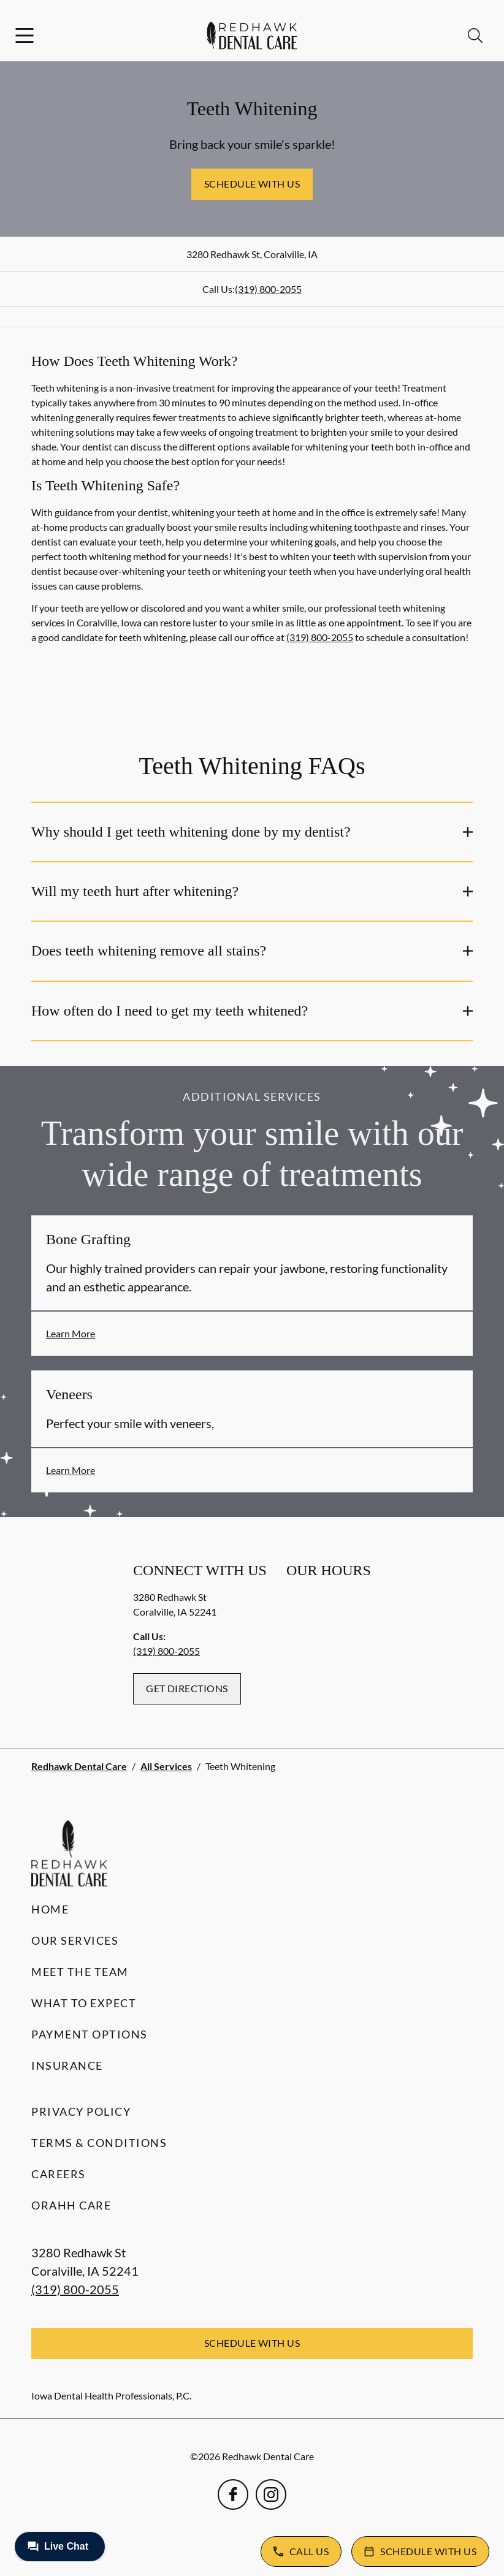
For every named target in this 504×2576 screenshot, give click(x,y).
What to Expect (83, 2003)
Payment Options (89, 2034)
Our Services (74, 1940)
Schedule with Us (252, 183)
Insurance (67, 2065)
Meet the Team (80, 1971)
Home (50, 1909)
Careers (58, 2174)
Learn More (70, 1333)
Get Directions (187, 1688)
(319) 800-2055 (268, 289)
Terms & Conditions (99, 2142)
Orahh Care (71, 2205)
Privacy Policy (81, 2111)
